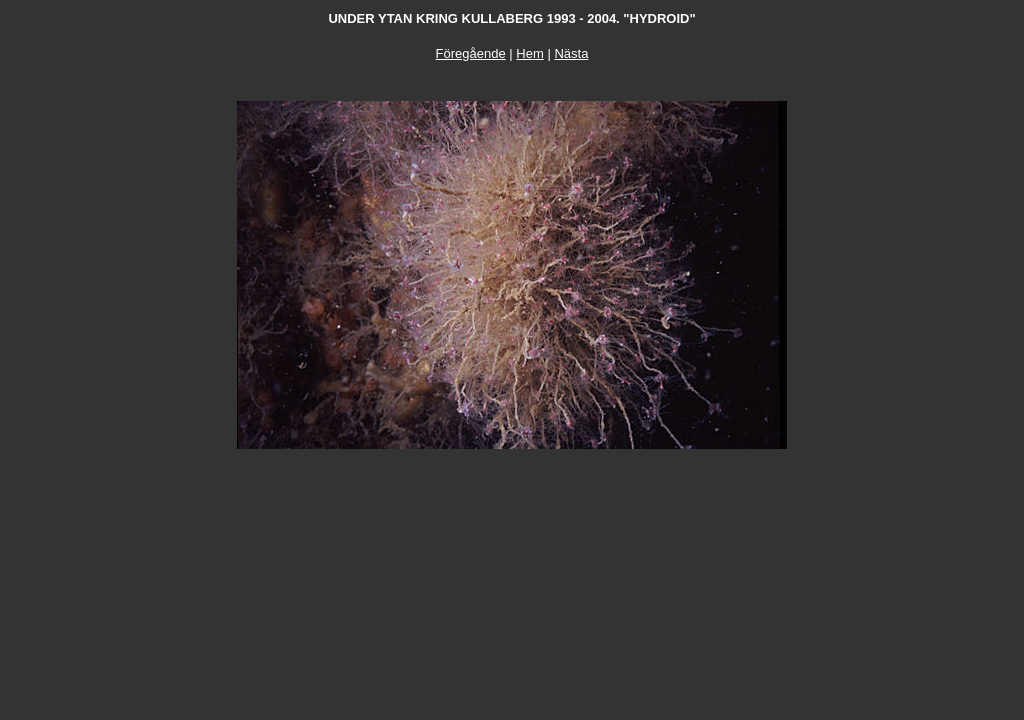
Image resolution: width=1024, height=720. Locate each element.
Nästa (571, 53)
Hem (529, 53)
